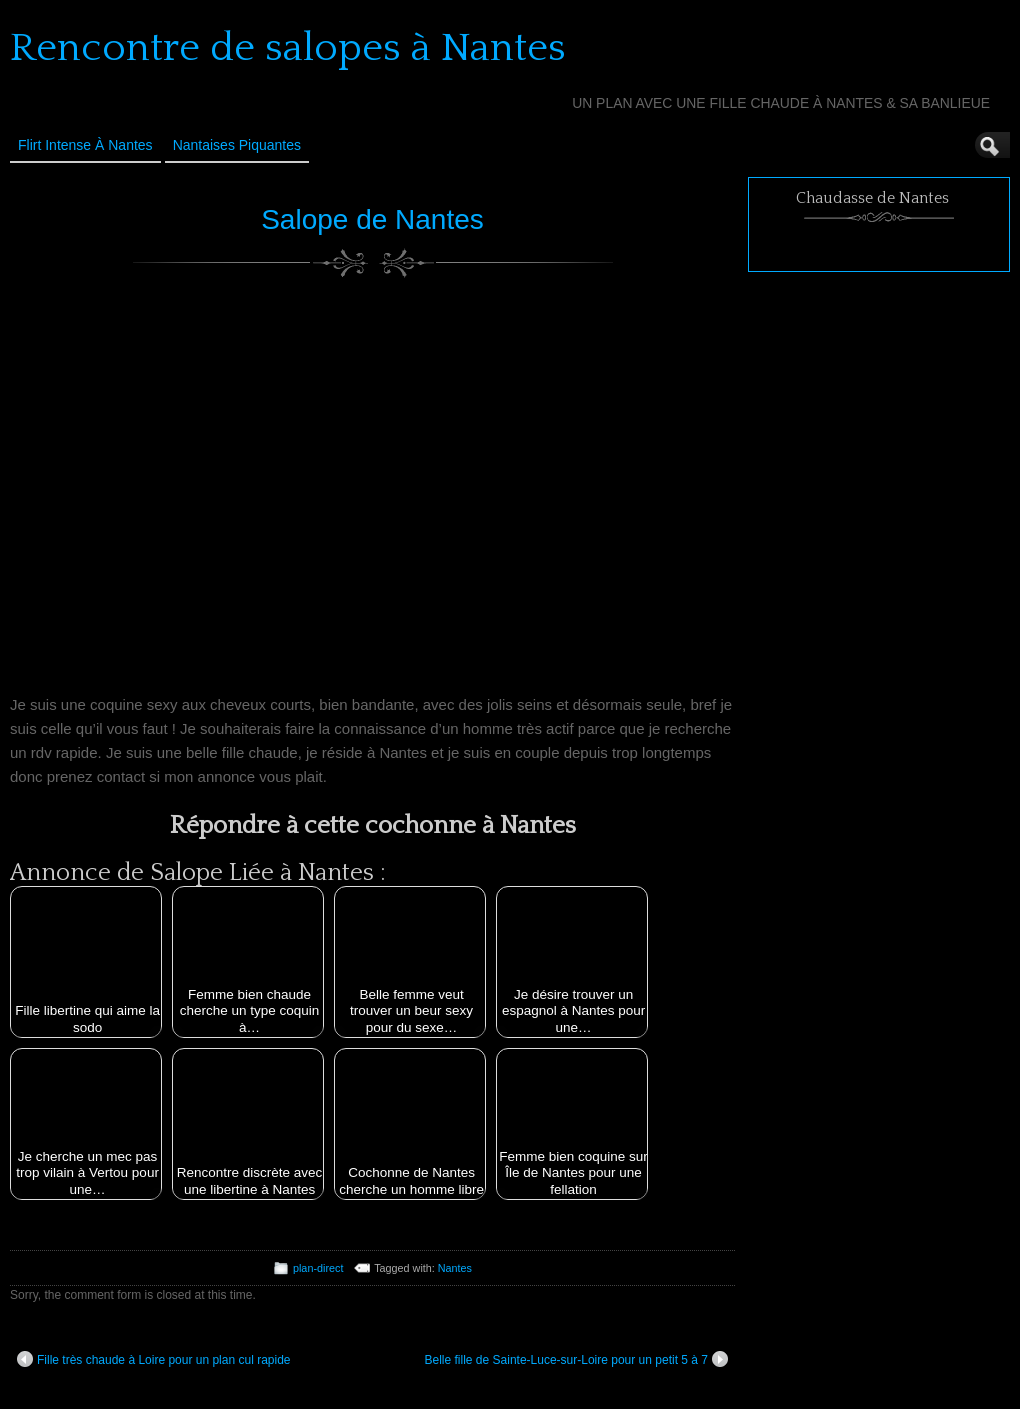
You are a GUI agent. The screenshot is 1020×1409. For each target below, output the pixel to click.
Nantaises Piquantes (237, 145)
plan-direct (318, 1268)
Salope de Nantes (372, 219)
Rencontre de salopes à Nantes (288, 48)
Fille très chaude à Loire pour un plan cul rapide (154, 1359)
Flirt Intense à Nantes (85, 145)
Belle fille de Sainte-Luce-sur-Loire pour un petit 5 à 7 (577, 1359)
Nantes (455, 1268)
